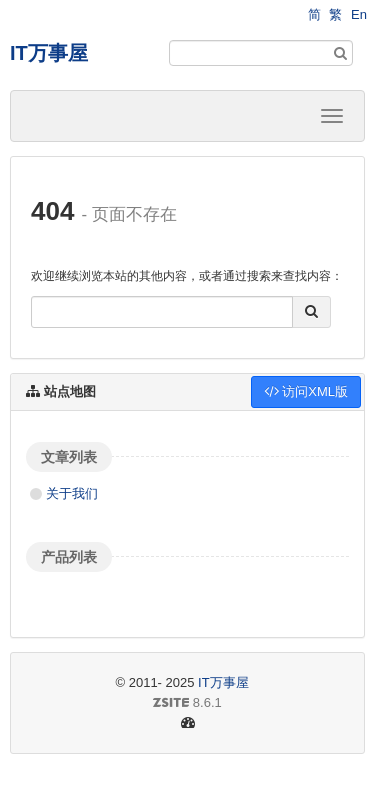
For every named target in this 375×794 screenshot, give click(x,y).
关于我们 (72, 493)
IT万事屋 (49, 53)
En (359, 14)
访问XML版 (306, 391)
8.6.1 (124, 704)
